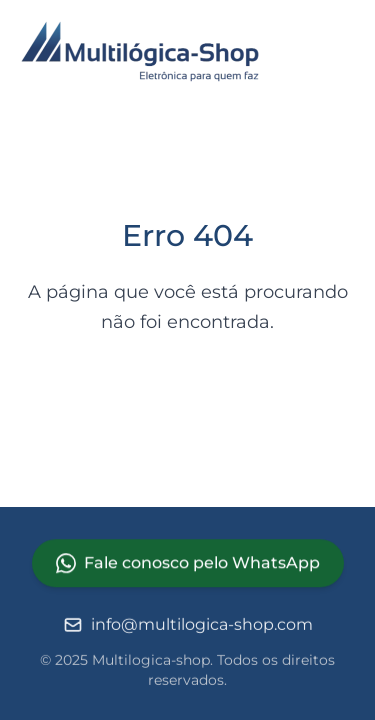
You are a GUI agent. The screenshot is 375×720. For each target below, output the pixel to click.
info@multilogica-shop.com (188, 626)
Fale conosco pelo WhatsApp (188, 564)
